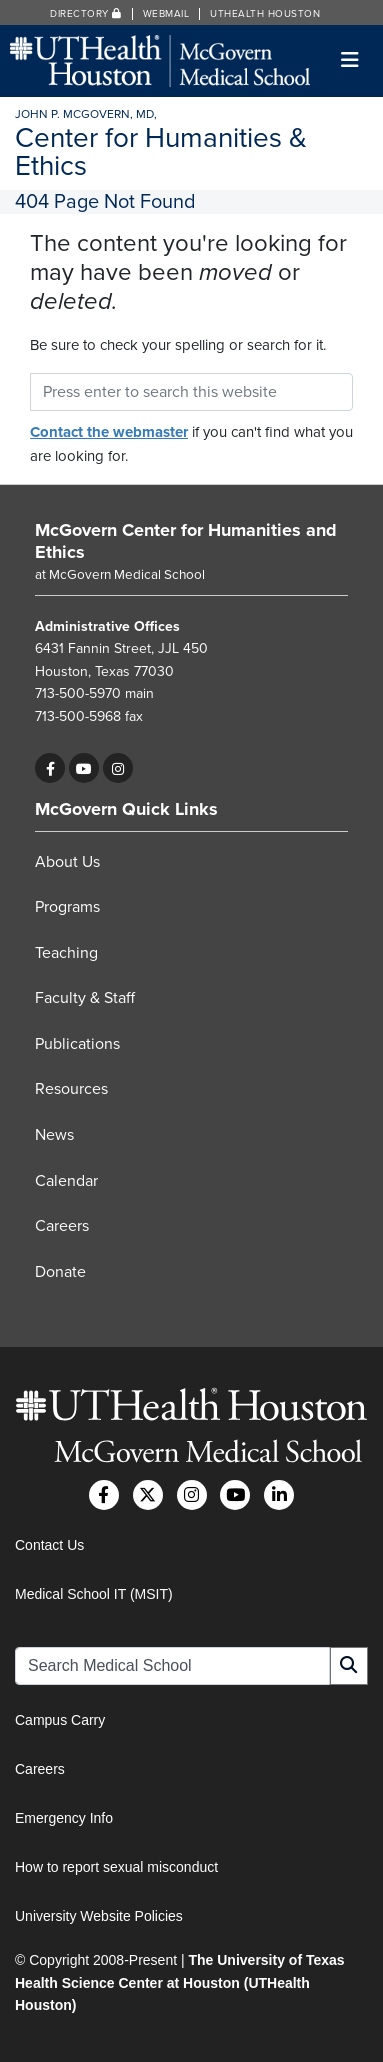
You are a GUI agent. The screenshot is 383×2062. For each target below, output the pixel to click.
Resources (71, 1089)
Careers (62, 1226)
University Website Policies (99, 1916)
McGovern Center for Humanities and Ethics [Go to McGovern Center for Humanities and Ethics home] (186, 541)
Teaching (66, 953)
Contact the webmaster (109, 432)
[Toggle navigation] (350, 60)
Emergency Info (64, 1818)
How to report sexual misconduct (116, 1867)
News (54, 1135)
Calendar (66, 1181)
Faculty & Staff (85, 998)
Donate (60, 1272)
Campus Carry (60, 1720)
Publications (77, 1044)
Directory (86, 14)
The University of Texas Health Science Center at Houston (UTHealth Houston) (180, 1982)
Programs (67, 907)
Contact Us (49, 1545)
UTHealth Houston (265, 14)
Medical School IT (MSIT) (94, 1594)
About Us (67, 862)
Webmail (166, 14)
